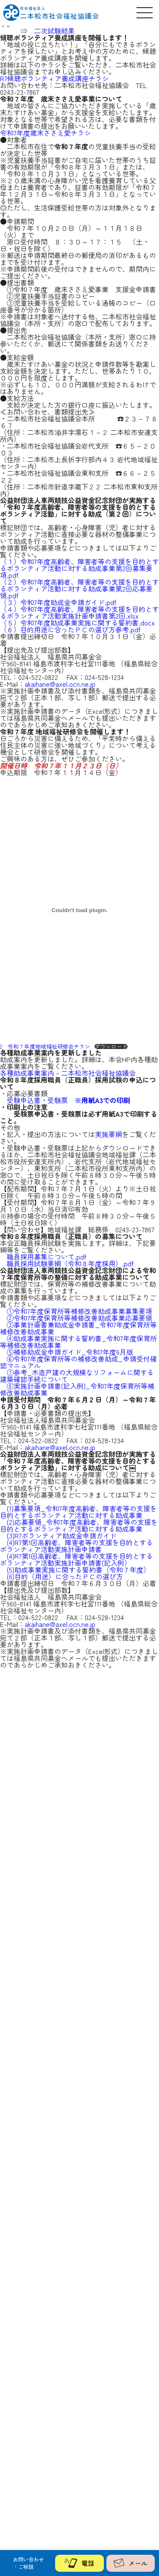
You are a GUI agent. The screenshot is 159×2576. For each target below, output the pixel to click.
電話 (79, 2562)
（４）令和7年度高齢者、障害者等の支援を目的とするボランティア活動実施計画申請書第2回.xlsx (79, 612)
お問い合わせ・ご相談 (28, 2563)
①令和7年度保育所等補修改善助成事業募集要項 (79, 1311)
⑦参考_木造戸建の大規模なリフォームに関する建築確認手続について (77, 1375)
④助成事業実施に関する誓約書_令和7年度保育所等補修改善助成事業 (78, 1341)
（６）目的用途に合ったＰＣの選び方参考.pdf (70, 629)
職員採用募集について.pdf (46, 1256)
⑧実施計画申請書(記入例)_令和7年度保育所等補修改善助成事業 (77, 1389)
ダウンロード (111, 1046)
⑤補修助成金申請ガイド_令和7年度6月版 (70, 1352)
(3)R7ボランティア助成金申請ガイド (62, 1535)
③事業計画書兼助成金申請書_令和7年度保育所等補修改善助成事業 (78, 1327)
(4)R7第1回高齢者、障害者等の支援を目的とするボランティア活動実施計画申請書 (76, 1545)
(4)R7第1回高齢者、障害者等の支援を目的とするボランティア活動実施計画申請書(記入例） (76, 1559)
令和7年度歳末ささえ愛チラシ (45, 133)
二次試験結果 (54, 31)
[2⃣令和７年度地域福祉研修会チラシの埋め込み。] (79, 910)
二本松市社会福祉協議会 (59, 12)
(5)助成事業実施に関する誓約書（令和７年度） (78, 1569)
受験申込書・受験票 (68, 1100)
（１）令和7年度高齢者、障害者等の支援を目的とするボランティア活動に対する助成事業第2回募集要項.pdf (79, 568)
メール (131, 2563)
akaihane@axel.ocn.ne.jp (60, 684)
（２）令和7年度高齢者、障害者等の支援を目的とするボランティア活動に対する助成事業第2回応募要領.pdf (79, 588)
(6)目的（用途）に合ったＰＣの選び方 (65, 1576)
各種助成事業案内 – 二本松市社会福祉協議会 (68, 1073)
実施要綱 (108, 1134)
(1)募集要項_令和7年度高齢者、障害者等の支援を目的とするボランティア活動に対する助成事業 (78, 1511)
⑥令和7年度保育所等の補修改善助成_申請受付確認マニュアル (78, 1361)
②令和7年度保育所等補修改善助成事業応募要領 (79, 1318)
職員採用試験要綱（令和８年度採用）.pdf (70, 1263)
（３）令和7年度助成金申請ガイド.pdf (58, 602)
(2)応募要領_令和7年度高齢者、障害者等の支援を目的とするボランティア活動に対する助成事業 (79, 1525)
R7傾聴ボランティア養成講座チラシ (54, 78)
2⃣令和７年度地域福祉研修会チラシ (45, 1046)
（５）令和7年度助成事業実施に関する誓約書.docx (77, 622)
